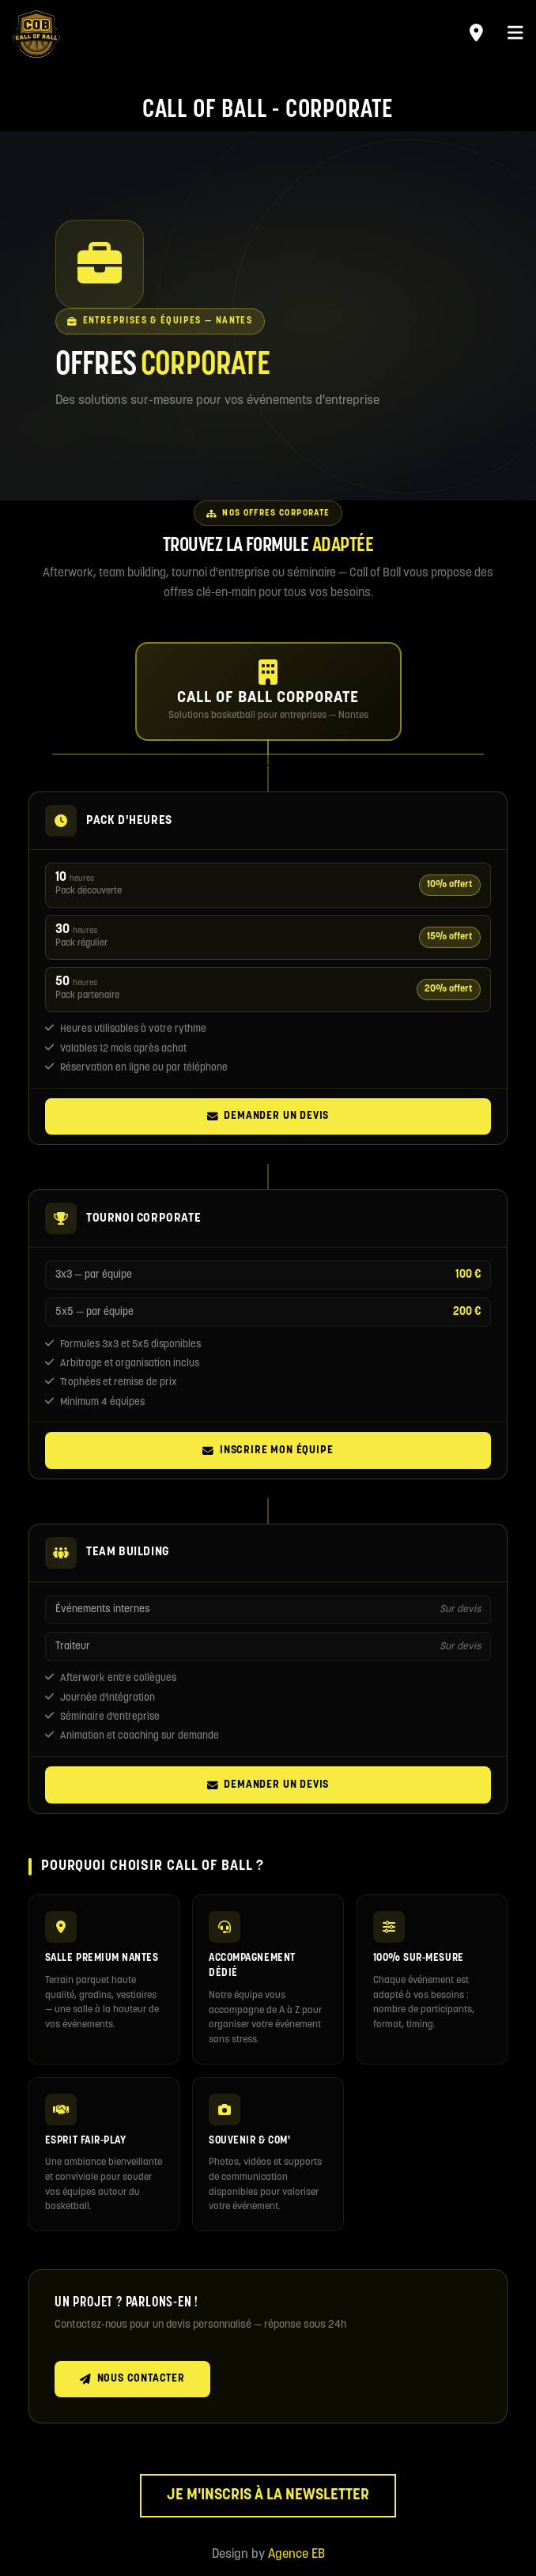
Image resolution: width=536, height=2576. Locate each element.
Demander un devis (268, 1116)
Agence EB (296, 2554)
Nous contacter (132, 2379)
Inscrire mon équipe (267, 1450)
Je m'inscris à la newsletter (268, 2495)
